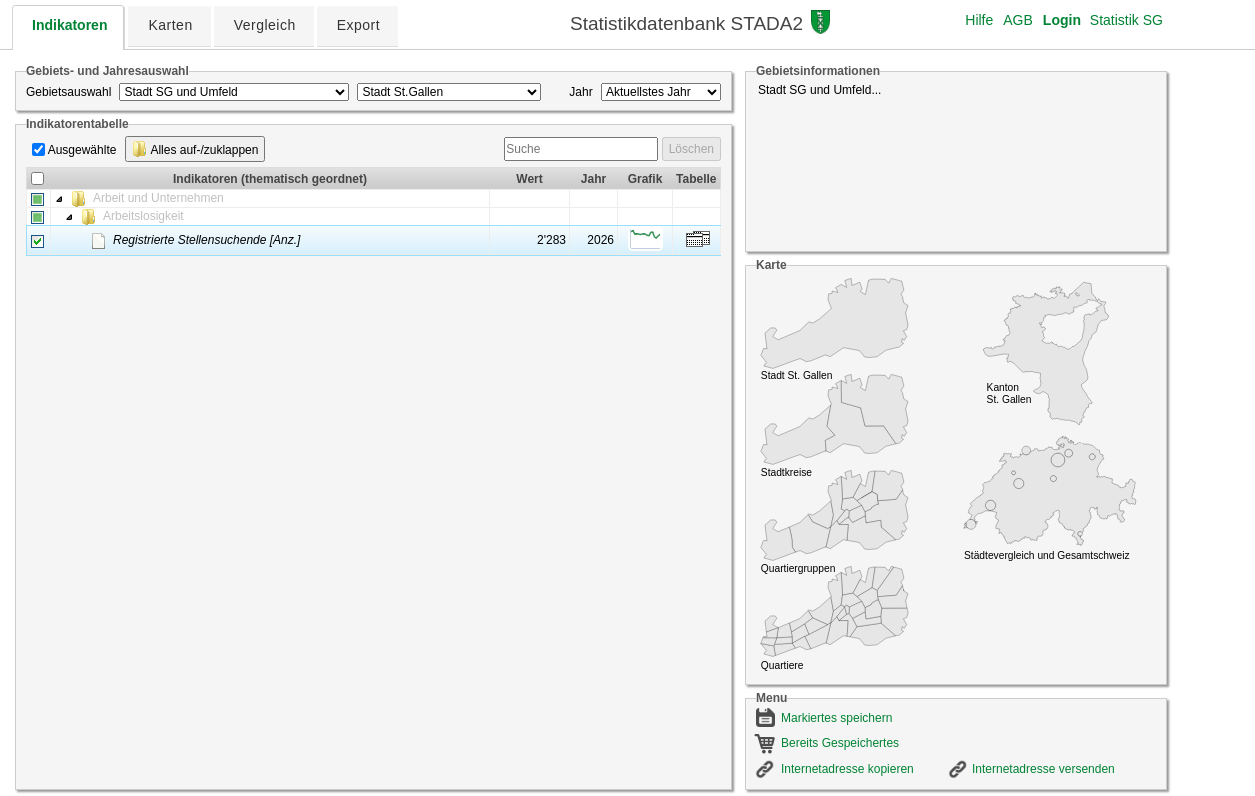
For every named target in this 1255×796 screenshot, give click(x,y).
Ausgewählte (82, 150)
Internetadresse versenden (1043, 769)
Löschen (691, 149)
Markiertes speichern (836, 718)
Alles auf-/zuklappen (195, 149)
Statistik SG (1126, 20)
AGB (1018, 20)
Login (1062, 20)
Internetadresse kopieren (847, 769)
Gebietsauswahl (68, 92)
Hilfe (979, 20)
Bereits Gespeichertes (840, 743)
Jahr (580, 92)
